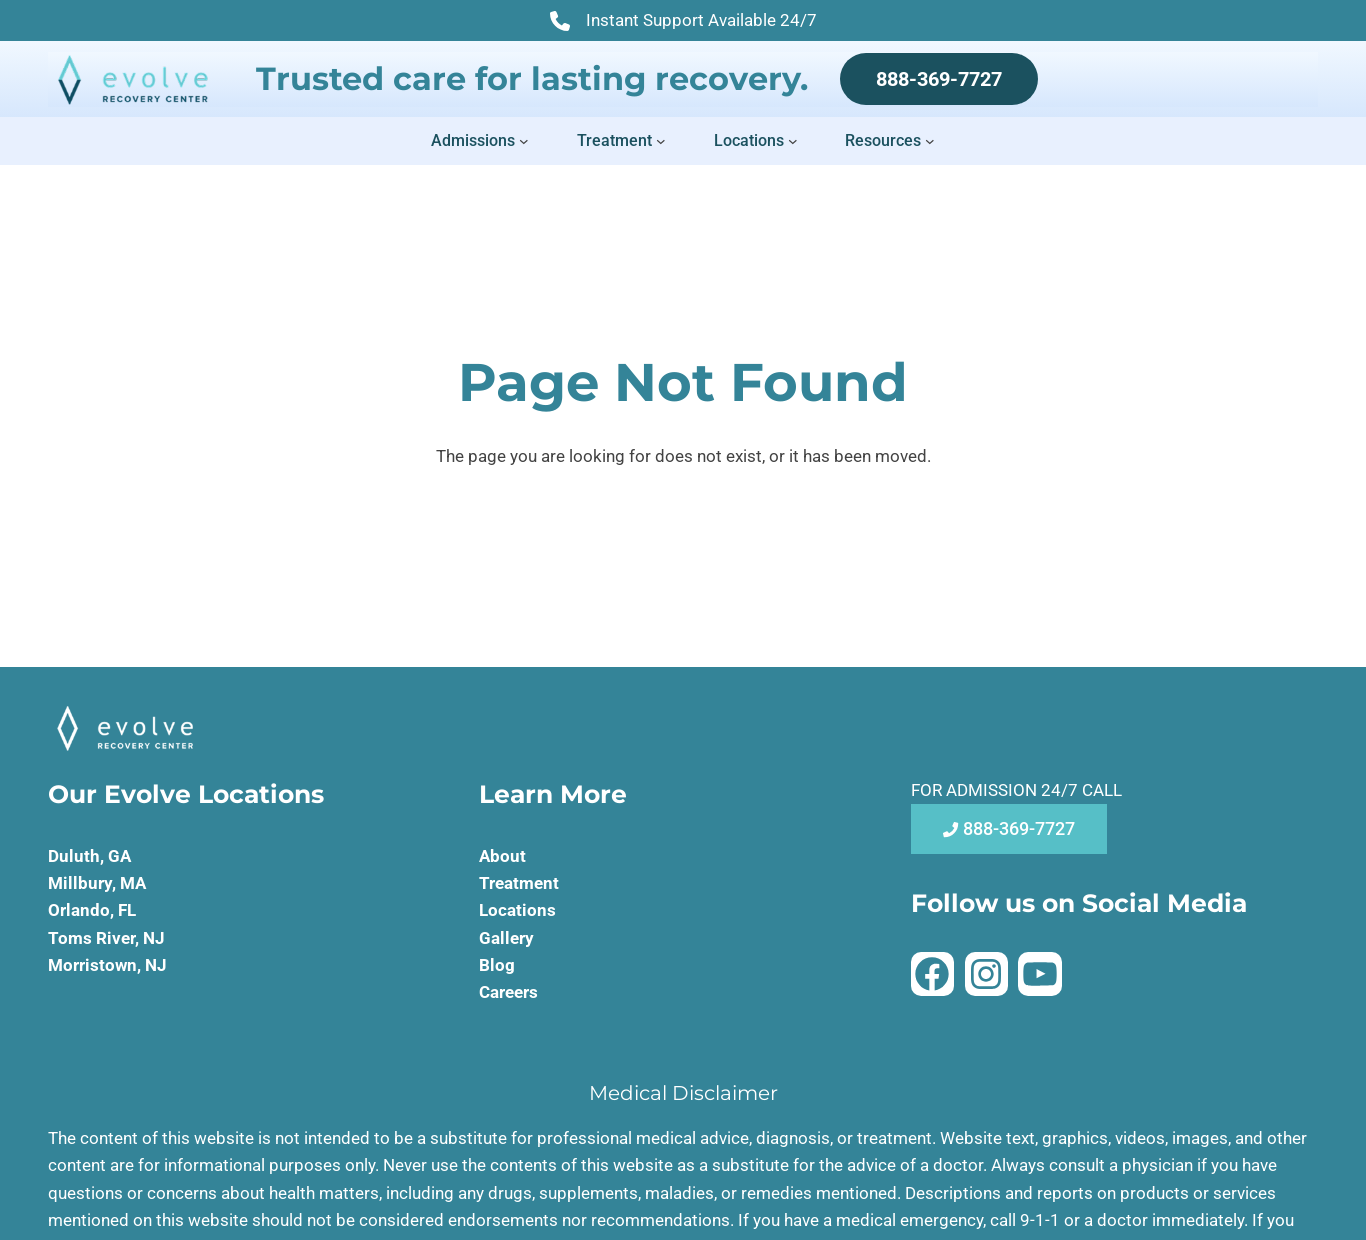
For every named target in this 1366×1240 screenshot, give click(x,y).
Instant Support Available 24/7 (683, 22)
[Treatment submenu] (661, 141)
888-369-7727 (939, 79)
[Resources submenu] (930, 141)
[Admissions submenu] (524, 141)
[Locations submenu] (793, 141)
